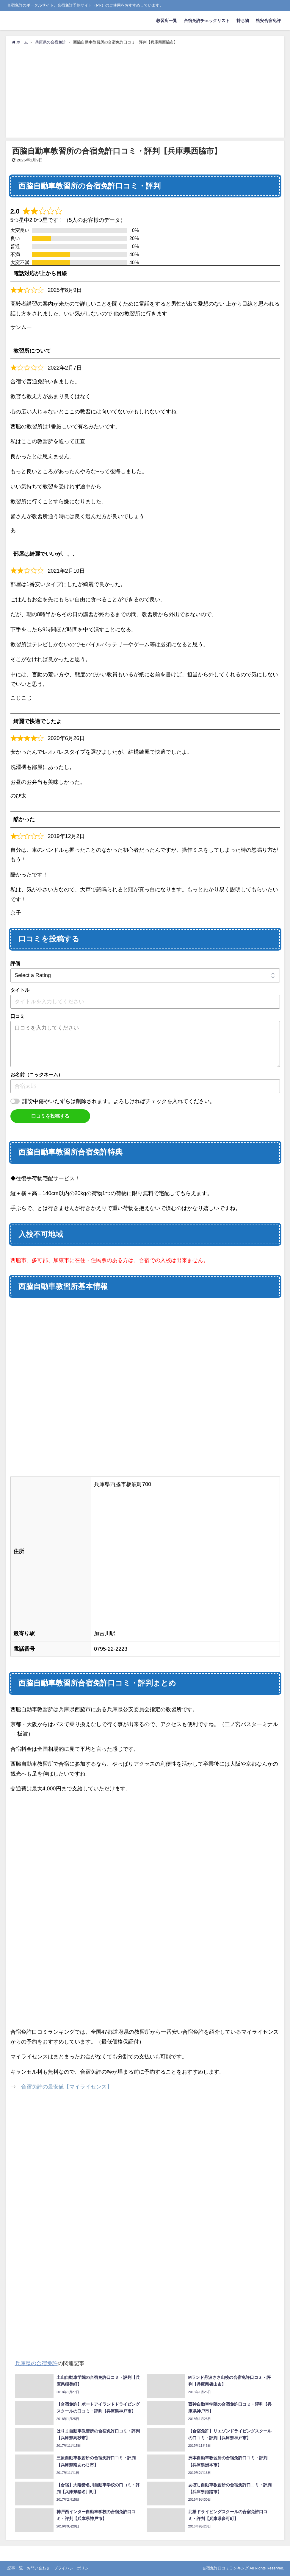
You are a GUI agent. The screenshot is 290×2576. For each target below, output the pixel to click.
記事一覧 (15, 2568)
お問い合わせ (38, 2568)
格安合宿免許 (268, 20)
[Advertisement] (145, 90)
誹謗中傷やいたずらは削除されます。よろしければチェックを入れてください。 (118, 1101)
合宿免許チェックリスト (207, 20)
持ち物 (242, 20)
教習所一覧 (166, 20)
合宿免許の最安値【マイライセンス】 (66, 2086)
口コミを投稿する (50, 1116)
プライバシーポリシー (73, 2568)
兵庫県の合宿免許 (36, 2363)
